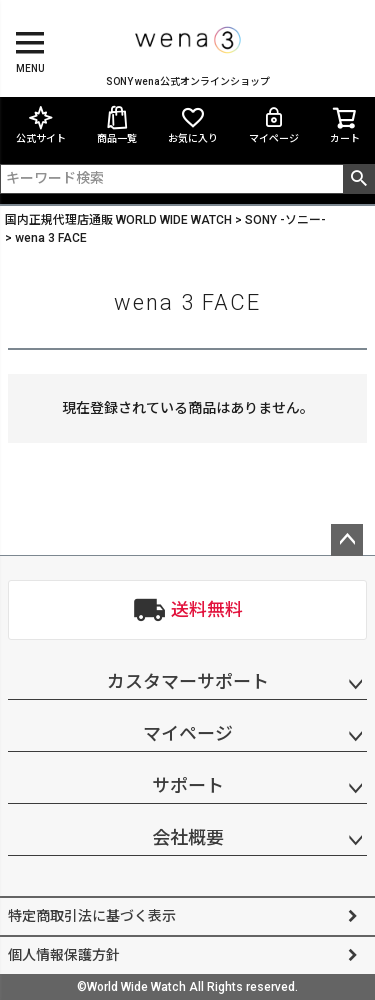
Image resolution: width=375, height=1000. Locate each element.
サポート (188, 785)
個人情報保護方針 (64, 955)
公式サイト (41, 124)
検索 (358, 179)
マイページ (274, 124)
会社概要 (188, 837)
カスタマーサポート (188, 681)
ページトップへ (347, 540)
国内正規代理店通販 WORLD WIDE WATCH (118, 220)
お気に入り (193, 124)
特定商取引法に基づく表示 (92, 916)
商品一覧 (117, 124)
